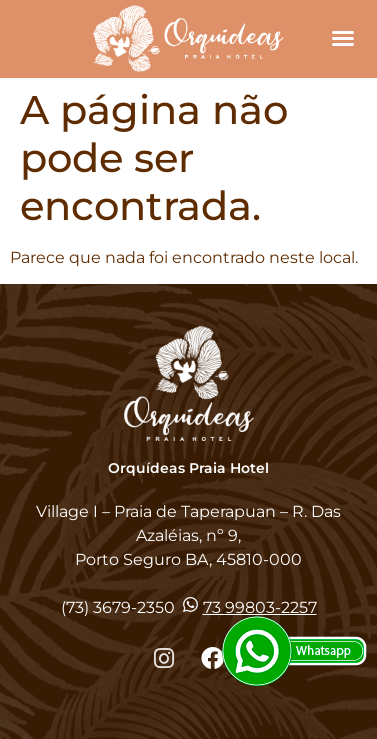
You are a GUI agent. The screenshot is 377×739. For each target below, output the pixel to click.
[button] (343, 38)
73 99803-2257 (260, 607)
